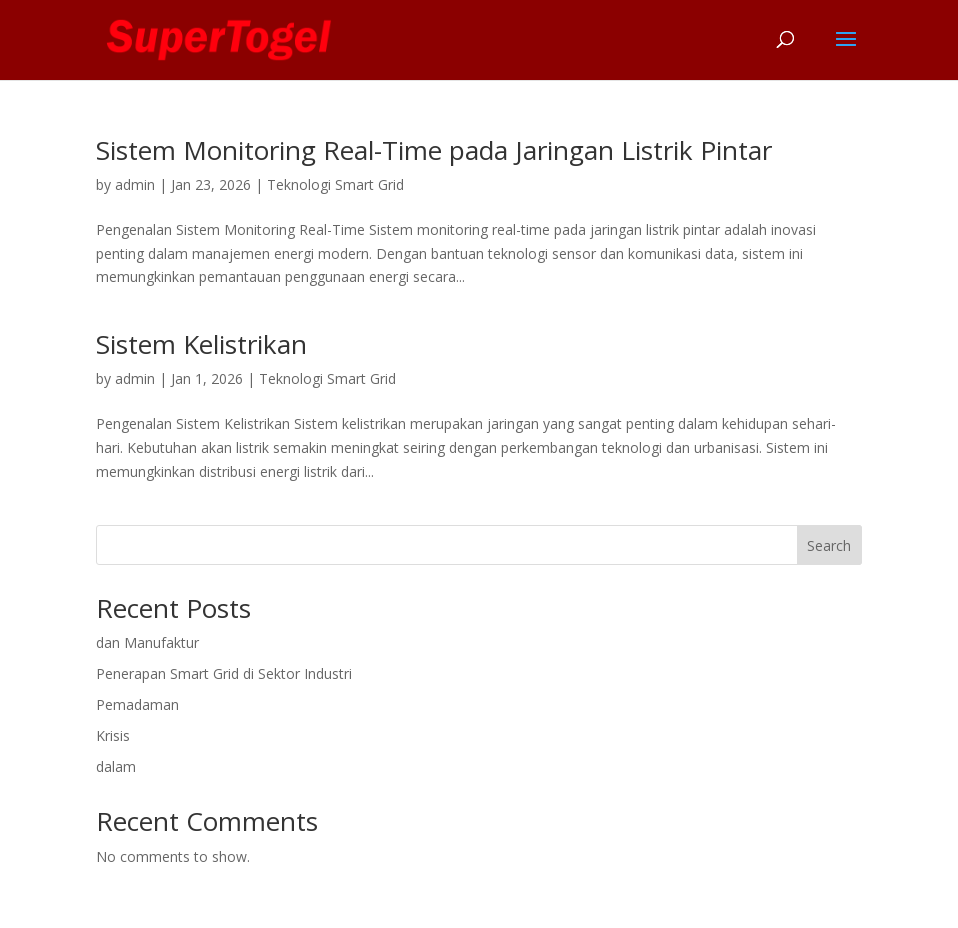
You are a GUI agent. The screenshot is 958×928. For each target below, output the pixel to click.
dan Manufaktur (147, 642)
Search (829, 545)
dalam (116, 766)
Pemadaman (137, 704)
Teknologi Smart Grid (335, 184)
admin (135, 184)
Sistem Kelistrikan (201, 344)
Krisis (113, 735)
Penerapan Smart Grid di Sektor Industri (224, 673)
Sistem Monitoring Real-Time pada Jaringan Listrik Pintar (434, 150)
